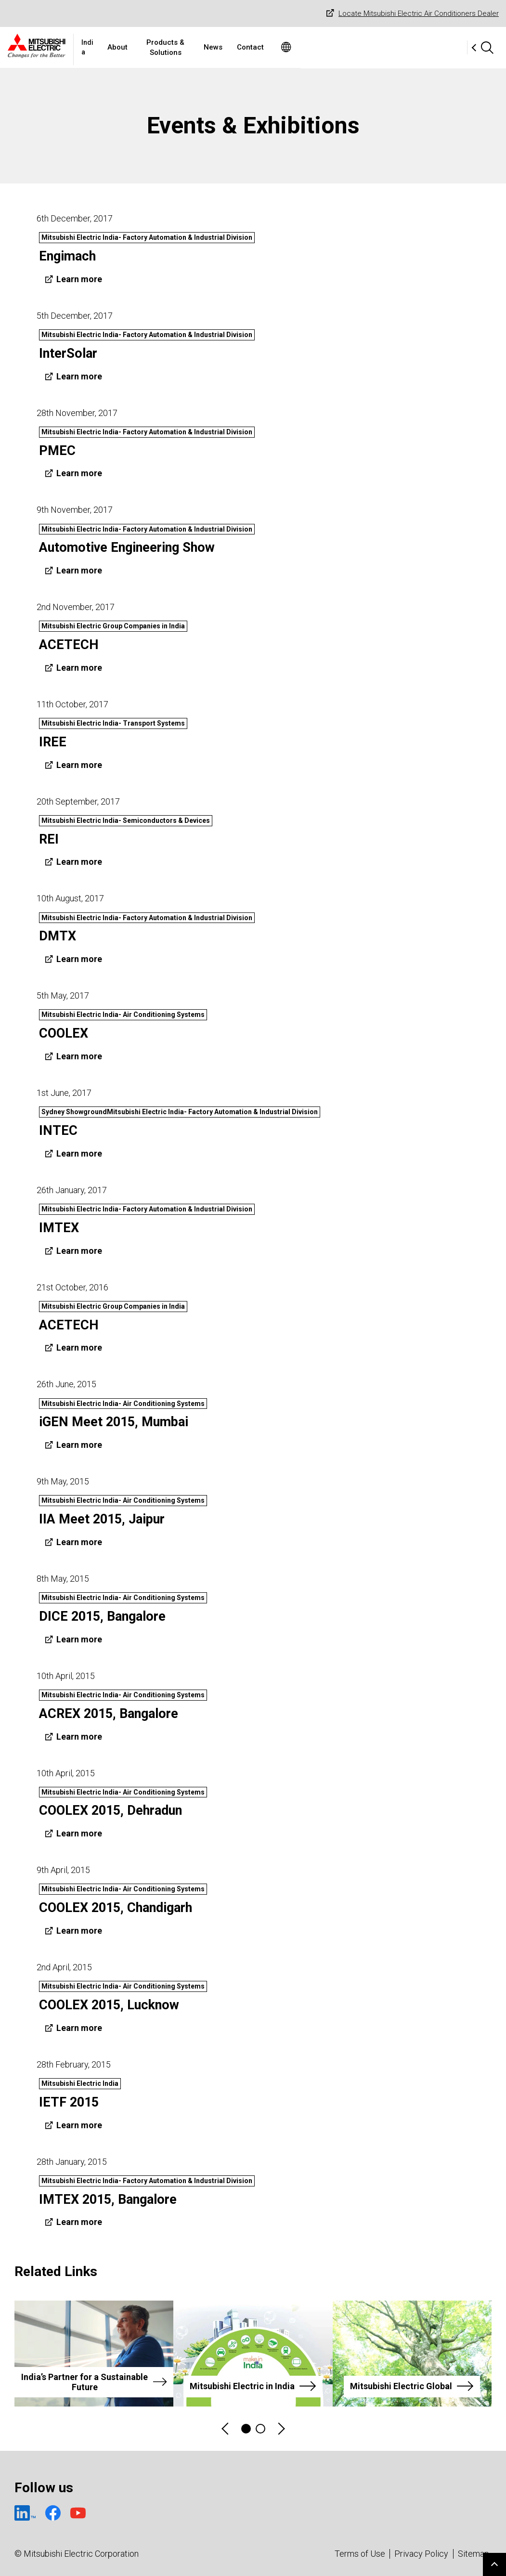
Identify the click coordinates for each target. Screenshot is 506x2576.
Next (280, 2429)
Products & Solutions (249, 47)
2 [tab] (260, 2428)
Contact (346, 47)
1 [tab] (246, 2428)
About (189, 47)
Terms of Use (360, 2554)
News (308, 47)
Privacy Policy (421, 2554)
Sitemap (473, 2554)
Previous (226, 2429)
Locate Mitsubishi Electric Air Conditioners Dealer (411, 14)
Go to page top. (494, 2564)
